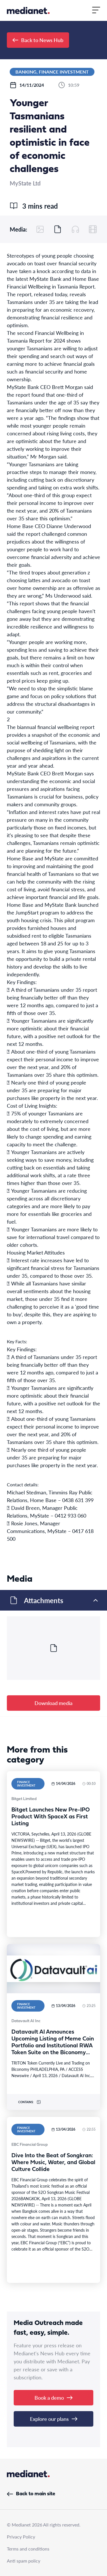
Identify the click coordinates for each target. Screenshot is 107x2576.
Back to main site (31, 2494)
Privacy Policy (21, 2536)
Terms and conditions (28, 2548)
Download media (53, 1702)
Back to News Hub (38, 40)
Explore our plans (53, 2418)
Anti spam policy (23, 2560)
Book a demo (53, 2397)
